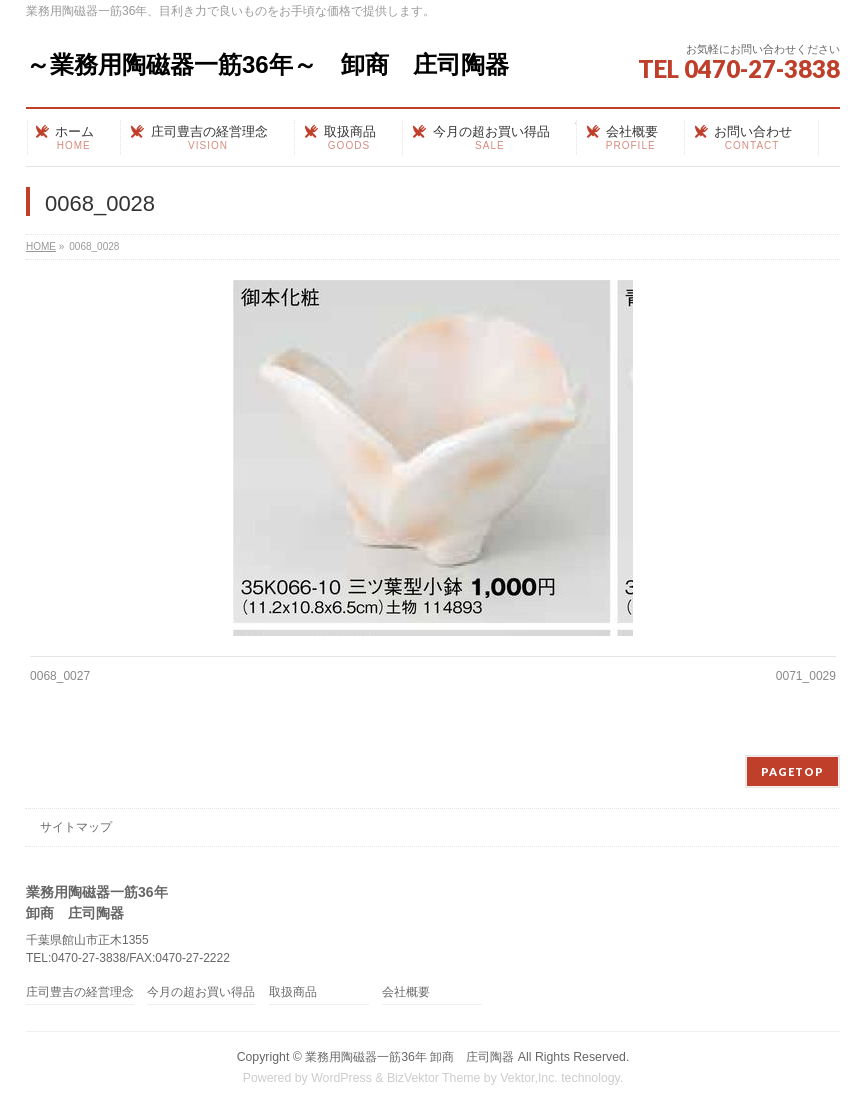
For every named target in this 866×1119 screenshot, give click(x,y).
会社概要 (406, 992)
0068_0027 (60, 676)
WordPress (341, 1078)
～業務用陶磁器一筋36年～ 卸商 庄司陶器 (267, 64)
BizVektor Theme (434, 1078)
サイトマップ (76, 827)
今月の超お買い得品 (201, 992)
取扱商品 (293, 992)
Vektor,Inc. (529, 1078)
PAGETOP (792, 771)
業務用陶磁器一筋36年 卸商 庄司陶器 (409, 1057)
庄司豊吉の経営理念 (80, 992)
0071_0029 (806, 676)
